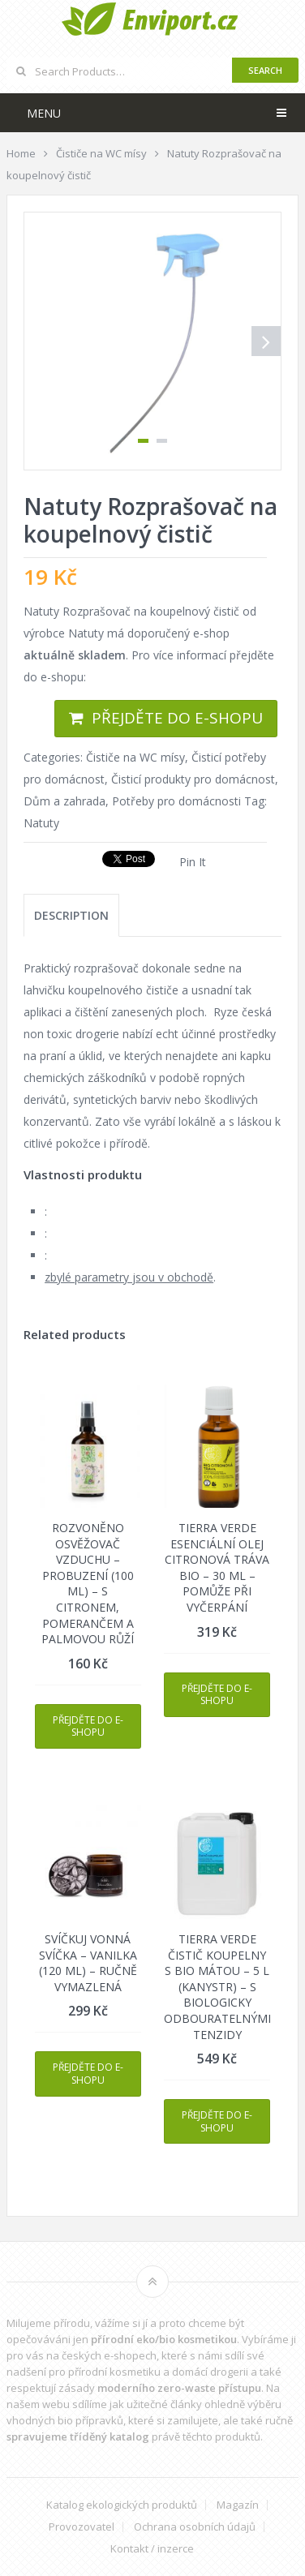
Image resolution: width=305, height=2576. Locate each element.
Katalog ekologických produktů (121, 2505)
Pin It (192, 861)
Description (71, 915)
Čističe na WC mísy (135, 757)
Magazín (238, 2505)
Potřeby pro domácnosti (176, 801)
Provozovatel (81, 2527)
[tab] (71, 915)
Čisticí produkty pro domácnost (193, 779)
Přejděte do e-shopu (177, 717)
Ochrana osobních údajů (195, 2527)
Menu (44, 113)
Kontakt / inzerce (152, 2549)
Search (265, 70)
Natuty (41, 823)
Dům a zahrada (64, 801)
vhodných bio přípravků (64, 2420)
